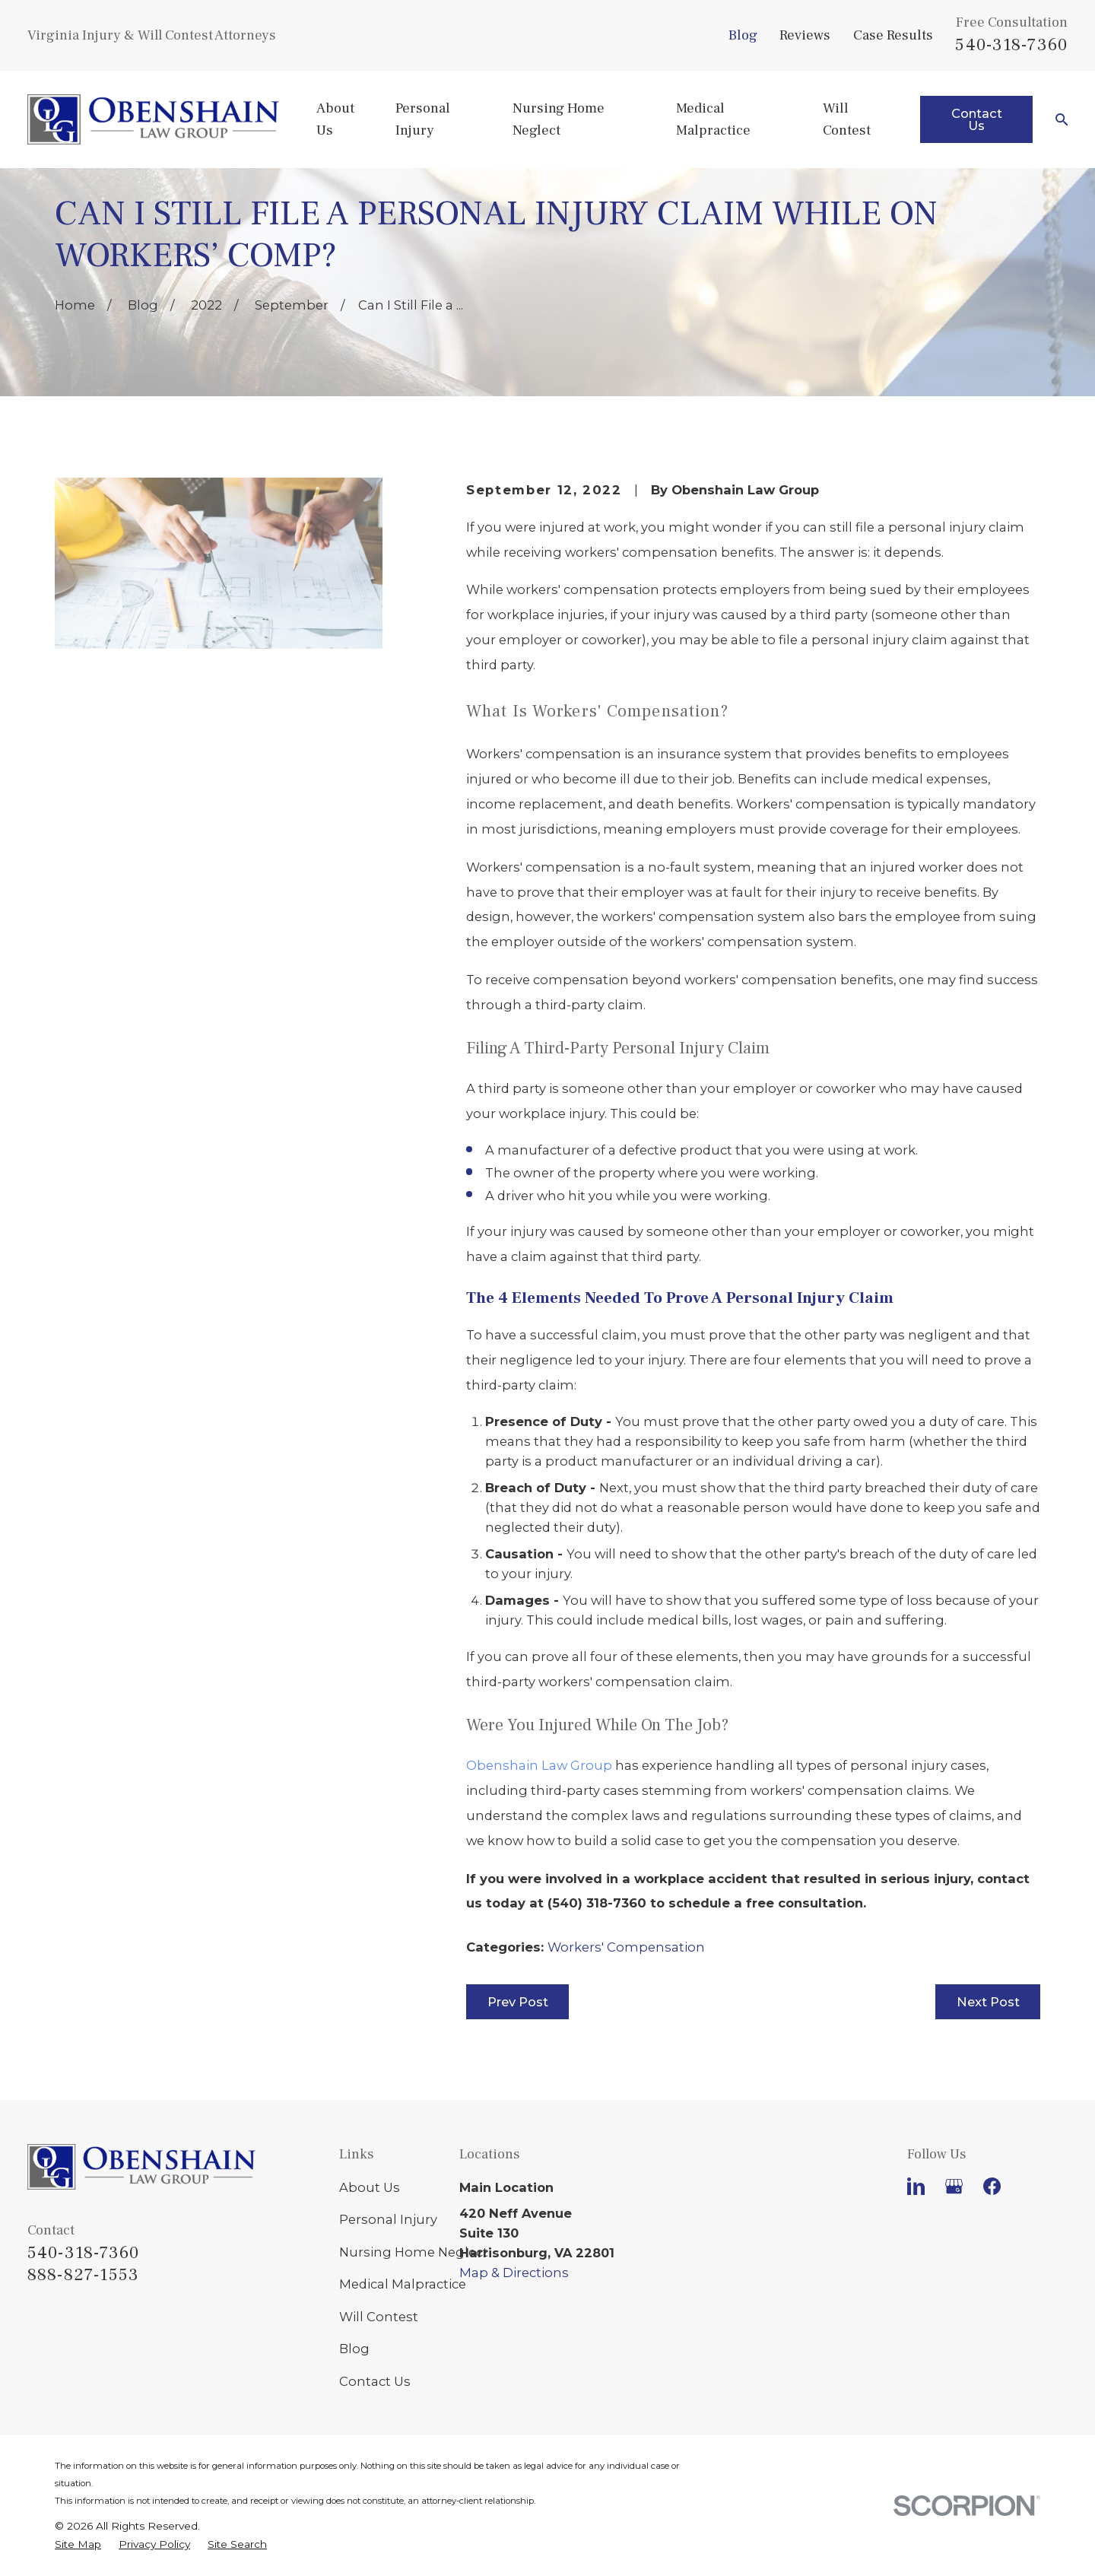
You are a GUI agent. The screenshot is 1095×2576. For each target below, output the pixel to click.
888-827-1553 (83, 2275)
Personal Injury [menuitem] (422, 119)
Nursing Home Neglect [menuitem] (559, 119)
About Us (369, 2187)
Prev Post (517, 2001)
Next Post (988, 2001)
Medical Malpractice (402, 2284)
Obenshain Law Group (539, 1765)
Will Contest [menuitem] (847, 119)
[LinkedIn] (916, 2186)
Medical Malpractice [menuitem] (713, 119)
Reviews (804, 35)
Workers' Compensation (626, 1947)
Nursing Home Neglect (413, 2252)
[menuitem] (78, 2544)
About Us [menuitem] (335, 119)
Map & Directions (514, 2272)
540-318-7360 (1011, 44)
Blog (742, 35)
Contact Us (976, 119)
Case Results (893, 35)
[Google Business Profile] (954, 2186)
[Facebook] (992, 2186)
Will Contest (378, 2316)
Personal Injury (388, 2219)
